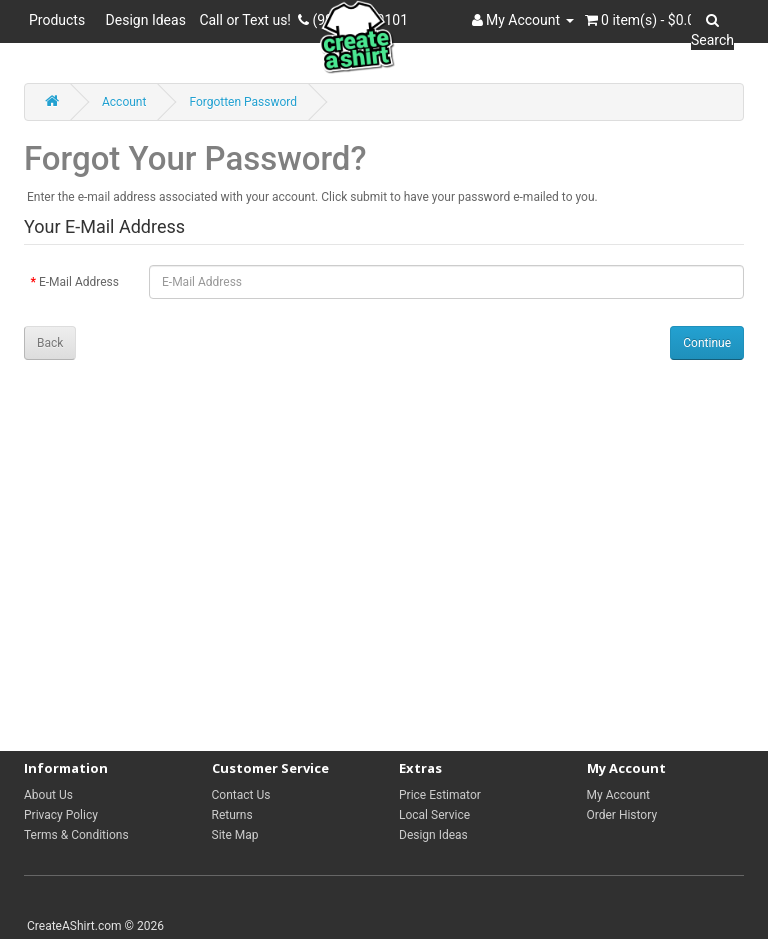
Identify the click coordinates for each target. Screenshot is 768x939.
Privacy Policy (61, 815)
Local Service (434, 815)
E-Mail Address (79, 282)
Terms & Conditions (76, 835)
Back (50, 343)
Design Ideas (146, 20)
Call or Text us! (248, 20)
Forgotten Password (243, 102)
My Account (619, 795)
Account (124, 102)
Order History (622, 815)
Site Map (235, 835)
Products (60, 20)
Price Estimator (440, 795)
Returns (232, 815)
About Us (48, 795)
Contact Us (241, 795)
